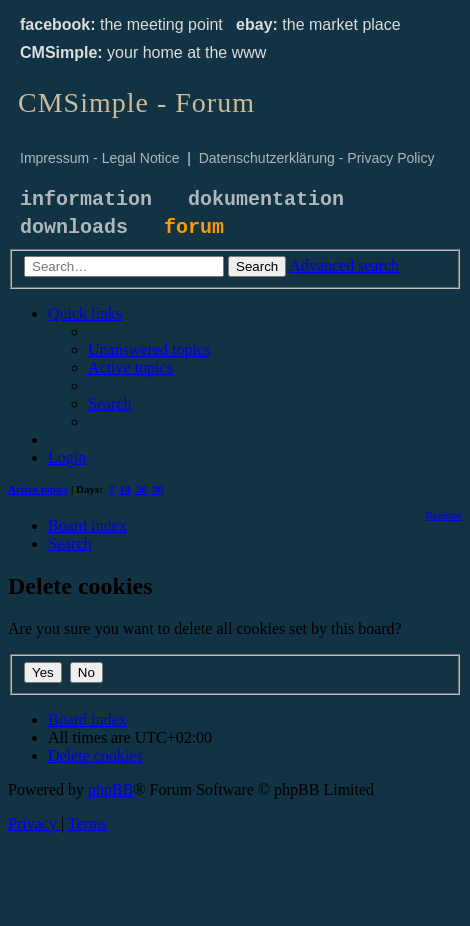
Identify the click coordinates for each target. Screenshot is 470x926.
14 (125, 489)
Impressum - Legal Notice (100, 158)
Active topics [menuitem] (38, 489)
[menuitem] (149, 349)
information (86, 199)
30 (141, 489)
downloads (74, 227)
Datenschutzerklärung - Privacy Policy (317, 158)
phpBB (110, 789)
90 (158, 489)
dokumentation (266, 199)
